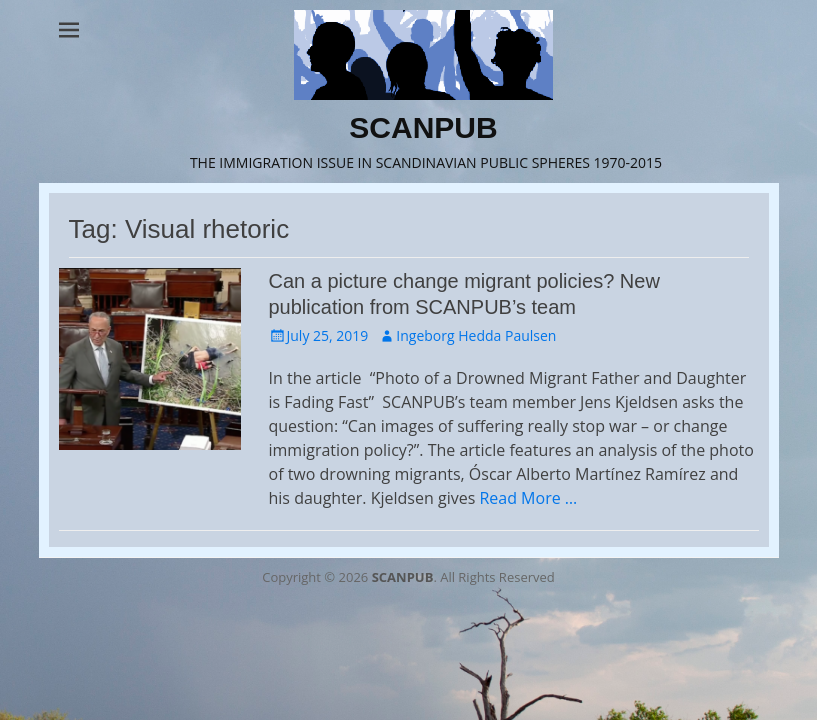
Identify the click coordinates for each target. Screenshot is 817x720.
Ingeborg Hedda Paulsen (476, 335)
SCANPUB (423, 127)
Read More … (528, 498)
